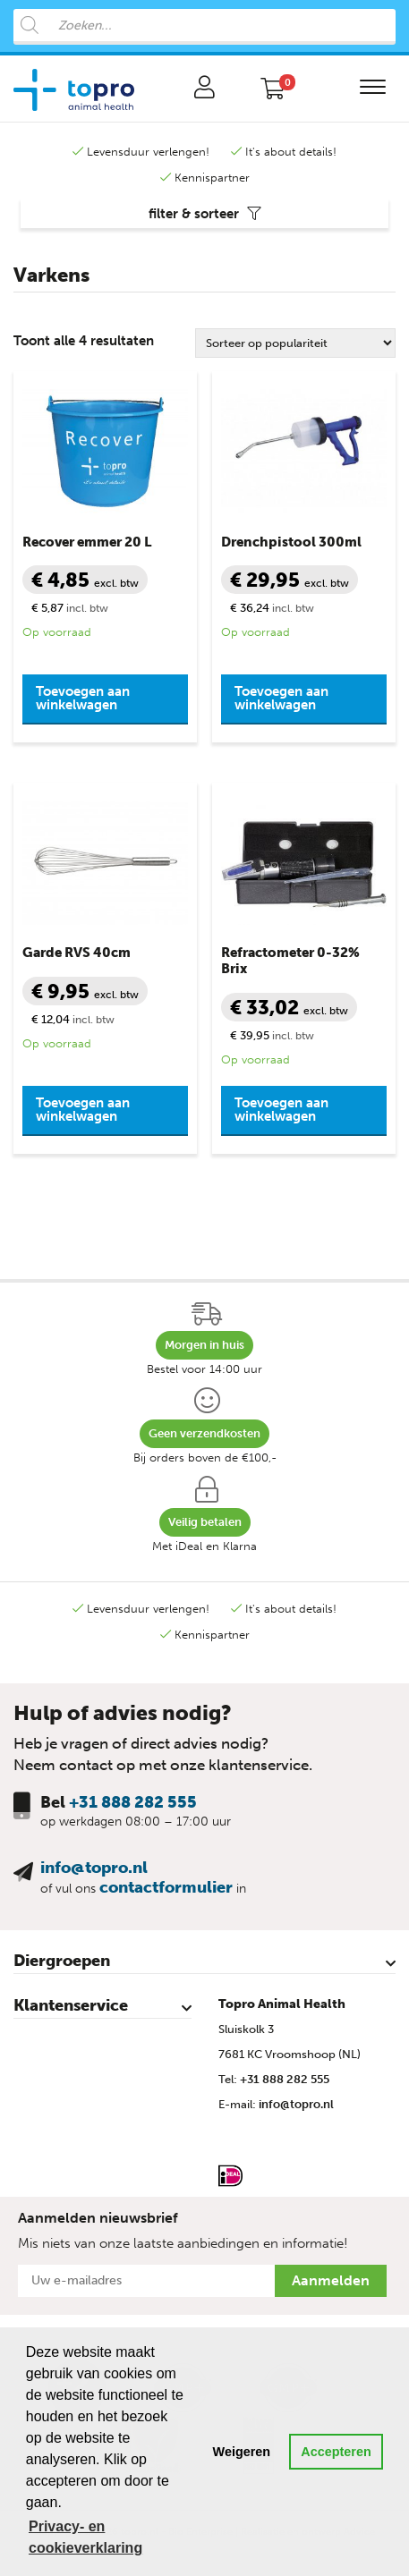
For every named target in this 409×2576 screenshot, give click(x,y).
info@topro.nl (94, 1867)
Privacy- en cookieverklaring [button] (85, 2537)
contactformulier (166, 1887)
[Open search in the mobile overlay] (204, 27)
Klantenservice (70, 2005)
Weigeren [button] (242, 2452)
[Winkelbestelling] (295, 343)
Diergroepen (61, 1960)
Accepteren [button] (336, 2452)
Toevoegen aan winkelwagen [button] (83, 698)
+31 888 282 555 (133, 1802)
